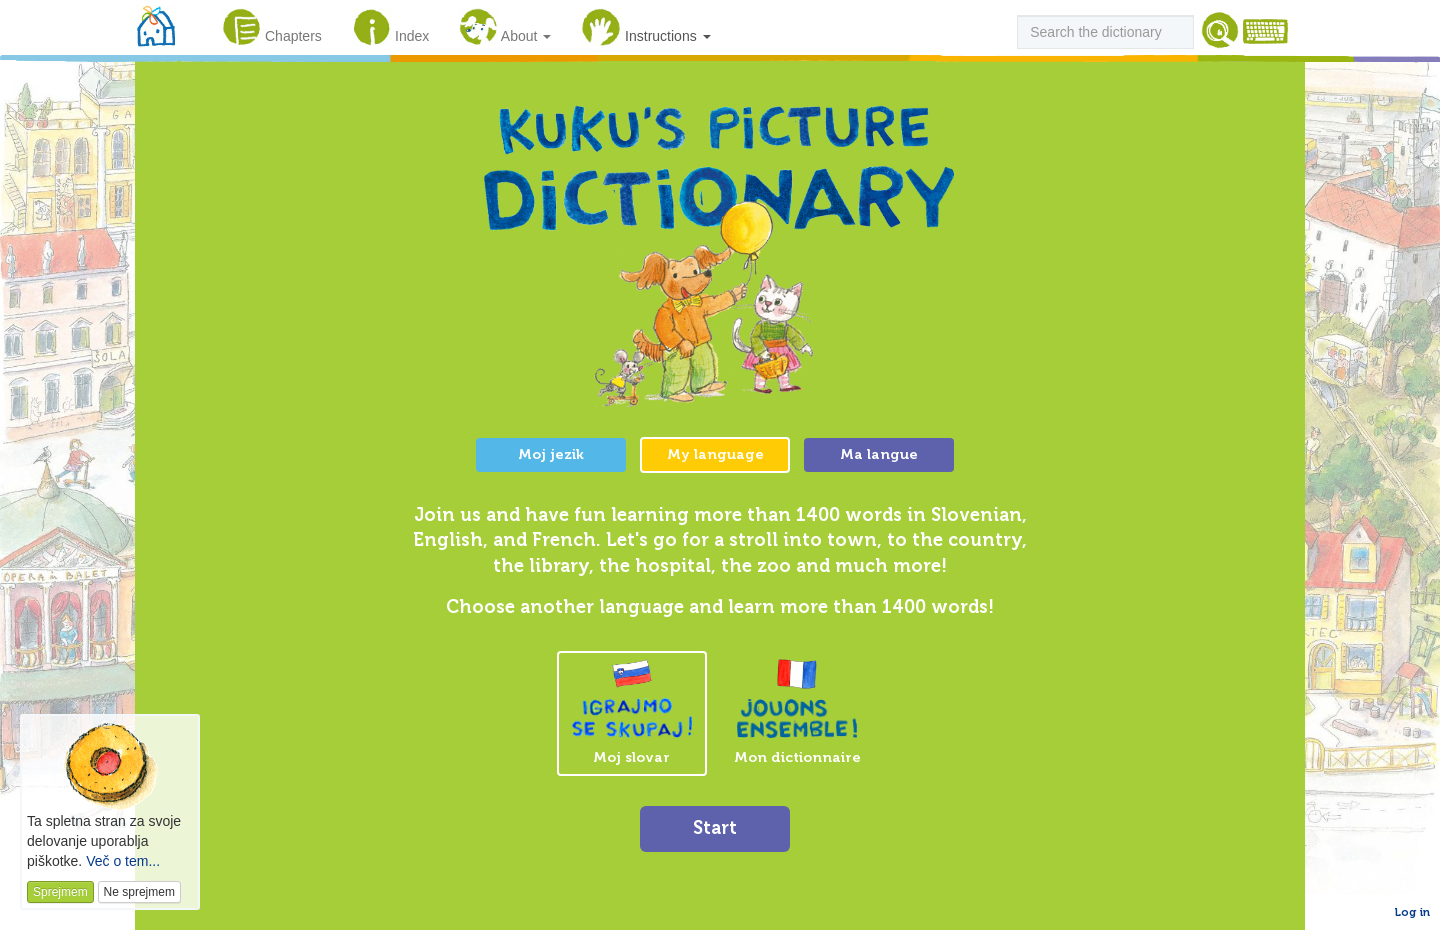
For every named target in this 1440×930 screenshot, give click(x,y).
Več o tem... (123, 861)
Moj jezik (551, 454)
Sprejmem (60, 892)
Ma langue (879, 454)
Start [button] (715, 828)
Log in (1412, 912)
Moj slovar (632, 713)
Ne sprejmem (139, 892)
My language (715, 454)
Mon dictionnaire (797, 712)
